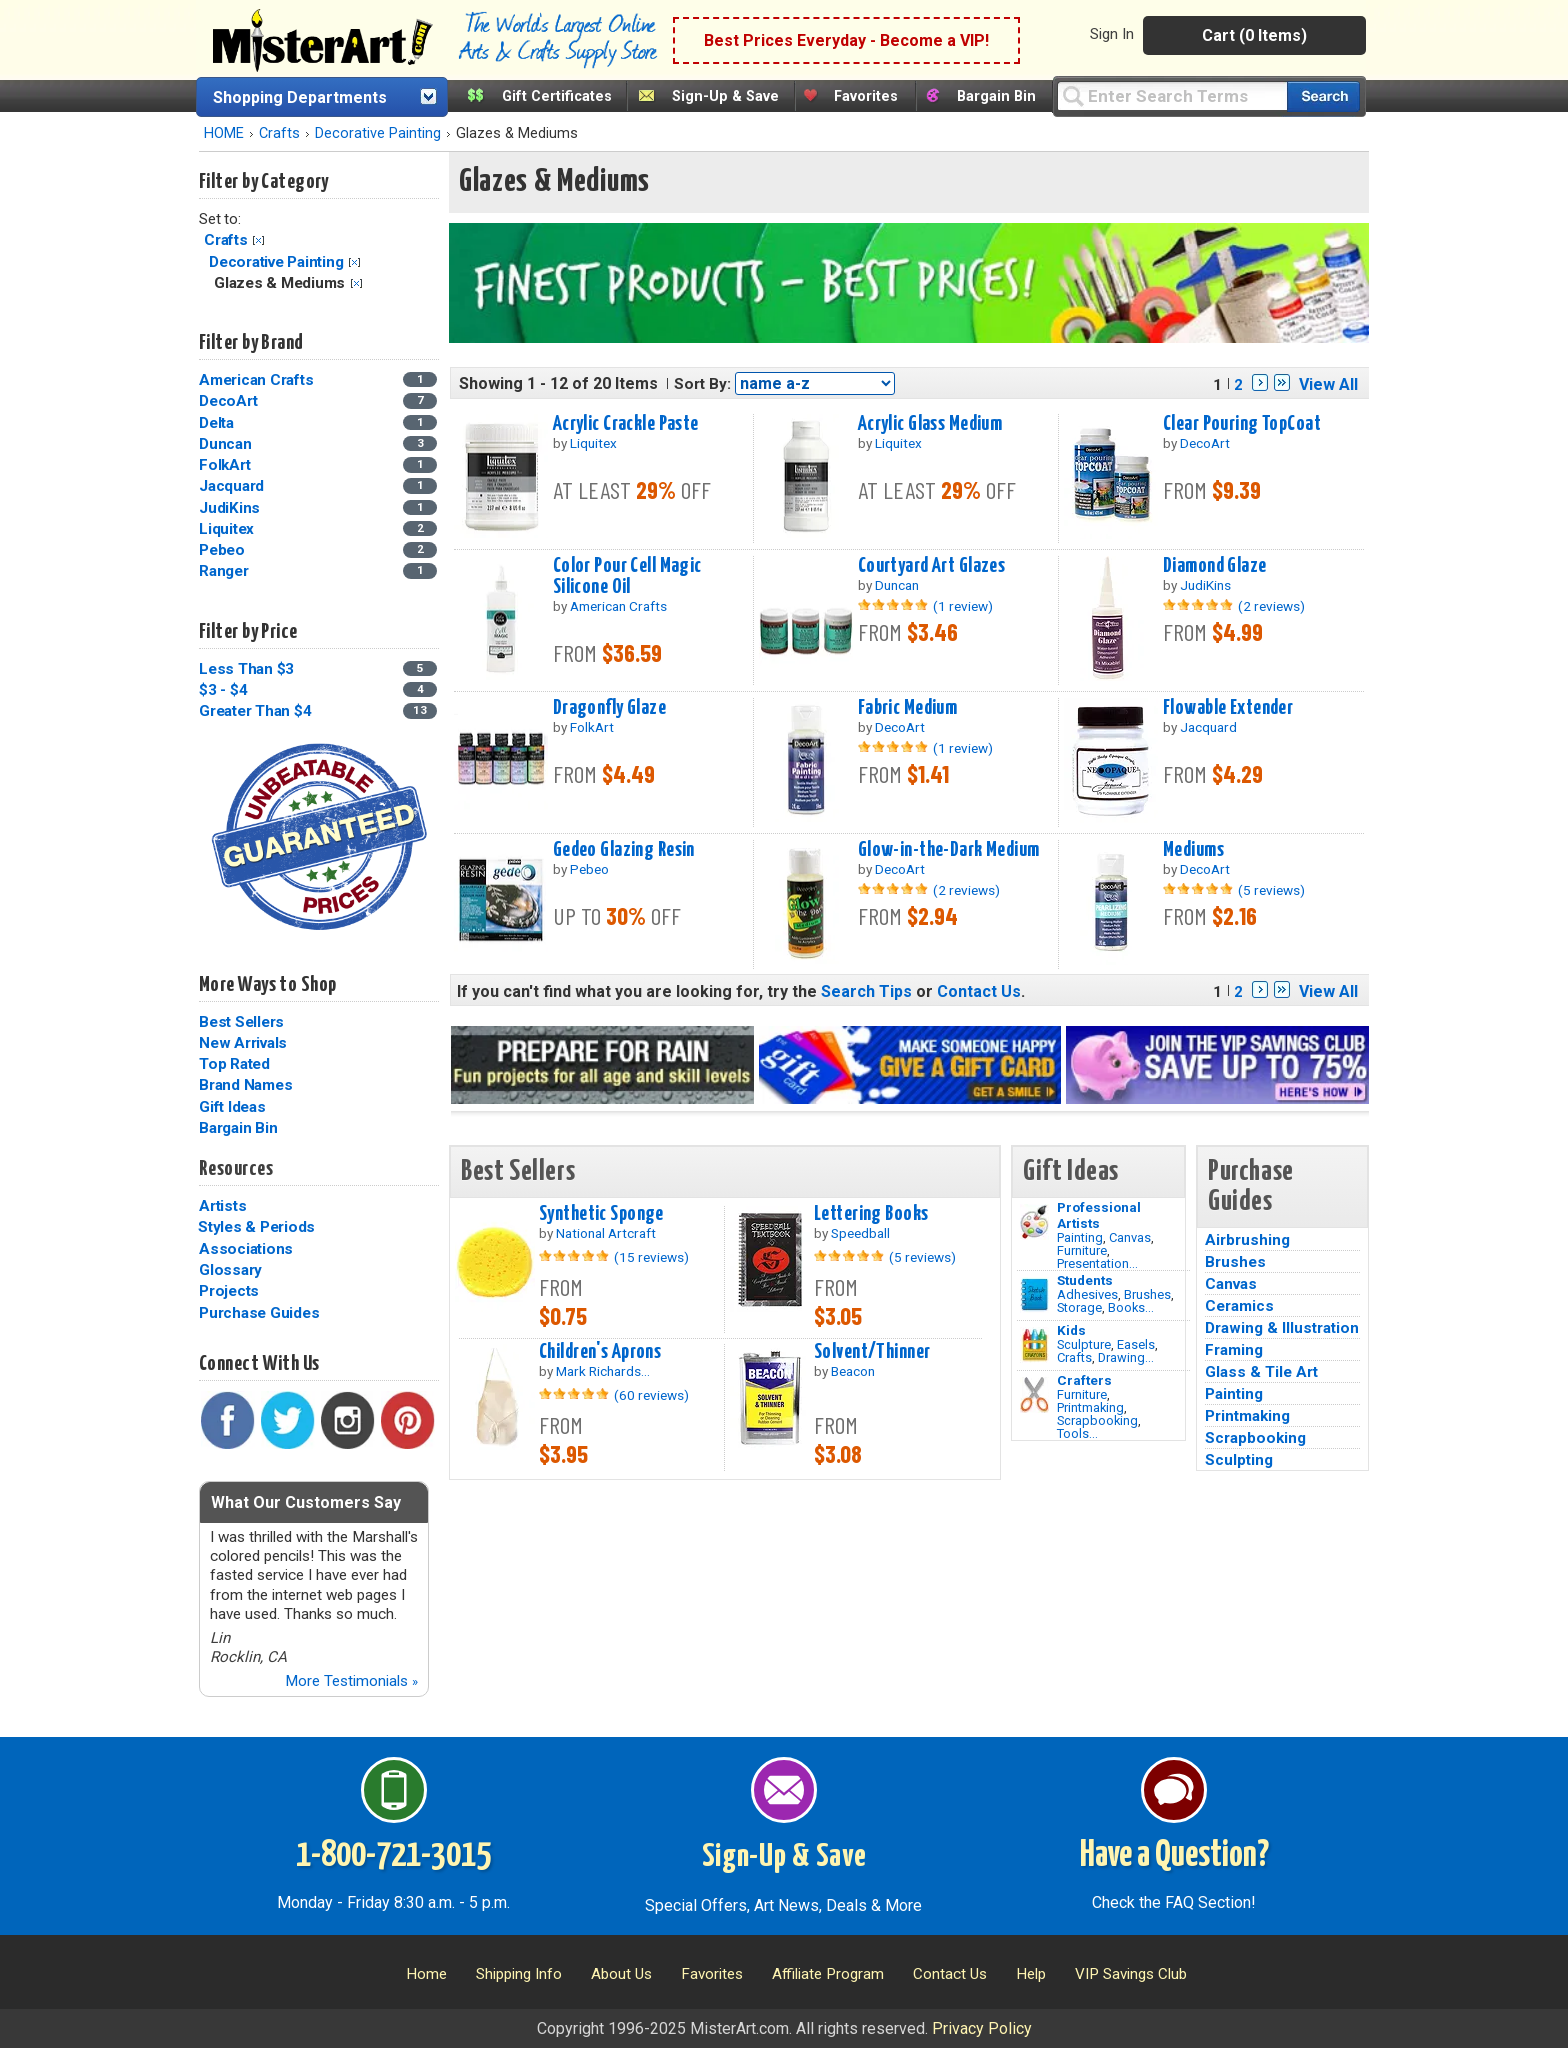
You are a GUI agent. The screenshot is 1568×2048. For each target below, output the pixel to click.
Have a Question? (1174, 1856)
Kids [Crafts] (1071, 1330)
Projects (229, 1291)
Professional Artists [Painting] (1099, 1215)
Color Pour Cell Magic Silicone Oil (627, 576)
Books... (1131, 1307)
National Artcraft (606, 1233)
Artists (222, 1206)
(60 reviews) (651, 1395)
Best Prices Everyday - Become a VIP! (846, 40)
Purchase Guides (259, 1313)
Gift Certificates (557, 96)
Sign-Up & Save (725, 96)
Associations (246, 1249)
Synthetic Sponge (601, 1214)
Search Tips (866, 991)
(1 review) (963, 606)
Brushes (1147, 1294)
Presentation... (1097, 1263)
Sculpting (1239, 1460)
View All (1328, 384)
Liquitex (226, 529)
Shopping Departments (300, 97)
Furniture (1082, 1250)
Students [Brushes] (1085, 1280)
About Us (621, 1974)
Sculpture (1084, 1344)
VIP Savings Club (1131, 1974)
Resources (236, 1169)
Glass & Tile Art (1261, 1372)
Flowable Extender (1228, 708)
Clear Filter (258, 240)
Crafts (279, 133)
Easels (1136, 1344)
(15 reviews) (651, 1257)
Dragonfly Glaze (609, 708)
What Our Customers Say (306, 1502)
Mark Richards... (603, 1371)
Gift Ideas (232, 1107)
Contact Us (979, 991)
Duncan (225, 444)
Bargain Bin (996, 96)
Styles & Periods (256, 1227)
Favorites (866, 96)
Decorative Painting (378, 133)
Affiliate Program (828, 1974)
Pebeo (222, 550)
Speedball (860, 1233)
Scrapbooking (1097, 1420)
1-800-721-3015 (393, 1856)
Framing (1234, 1350)
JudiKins (229, 508)
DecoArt (228, 401)
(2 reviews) (1271, 606)
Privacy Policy (982, 2028)
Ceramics (1239, 1306)
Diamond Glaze (1215, 566)
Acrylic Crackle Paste (626, 424)
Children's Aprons (600, 1352)
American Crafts (256, 380)
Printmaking (1090, 1407)
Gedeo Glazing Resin (624, 850)
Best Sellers (241, 1022)
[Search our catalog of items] (1323, 96)
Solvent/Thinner (872, 1352)
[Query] (1172, 95)
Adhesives (1087, 1294)
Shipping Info (519, 1974)
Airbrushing (1247, 1240)
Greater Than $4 (255, 711)
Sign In (1112, 34)
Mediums (1193, 850)
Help (1031, 1974)
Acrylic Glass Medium (930, 424)
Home (426, 1974)
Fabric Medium (908, 708)
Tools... (1077, 1433)
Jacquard (231, 486)
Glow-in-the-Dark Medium (949, 850)
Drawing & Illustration (1282, 1328)
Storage (1079, 1307)
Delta (216, 423)
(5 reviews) (1271, 890)
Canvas (1130, 1237)
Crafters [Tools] (1084, 1380)
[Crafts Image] (1034, 1345)
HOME (224, 133)
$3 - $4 (223, 690)
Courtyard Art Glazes (932, 566)
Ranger (224, 571)
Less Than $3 (246, 669)
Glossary (230, 1270)
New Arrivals (243, 1043)
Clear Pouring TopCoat (1242, 424)
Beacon (853, 1371)
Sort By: (702, 384)
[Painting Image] (1034, 1222)
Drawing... (1126, 1357)
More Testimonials (351, 1681)
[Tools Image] (1034, 1395)
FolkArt (224, 465)
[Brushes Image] (1034, 1295)
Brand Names (245, 1085)
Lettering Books (871, 1214)
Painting (1080, 1237)
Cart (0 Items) (1254, 35)
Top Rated (234, 1064)
